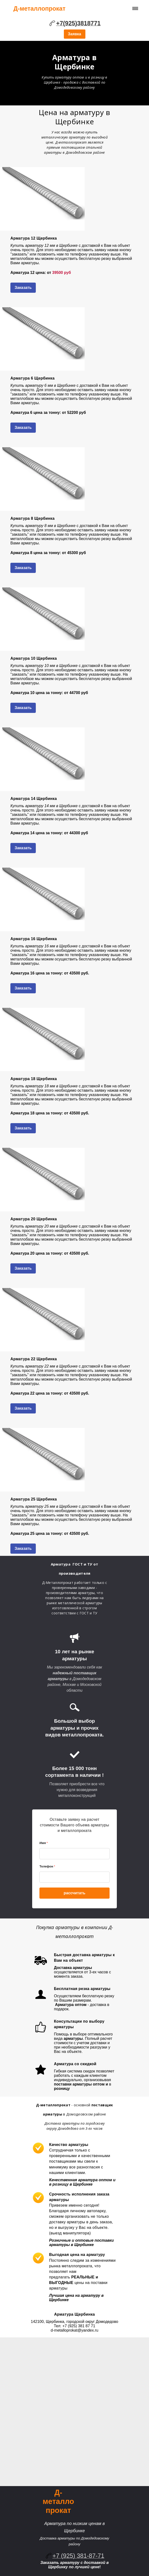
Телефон (47, 1866)
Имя (43, 1843)
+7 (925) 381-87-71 (78, 2555)
